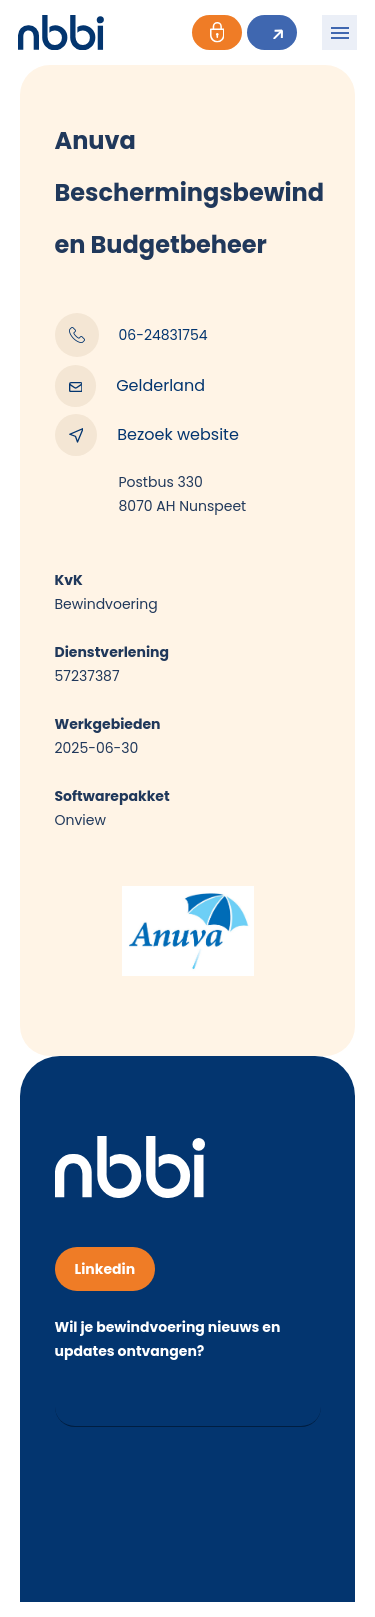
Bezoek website (147, 435)
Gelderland (130, 386)
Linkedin (105, 1269)
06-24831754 (131, 335)
